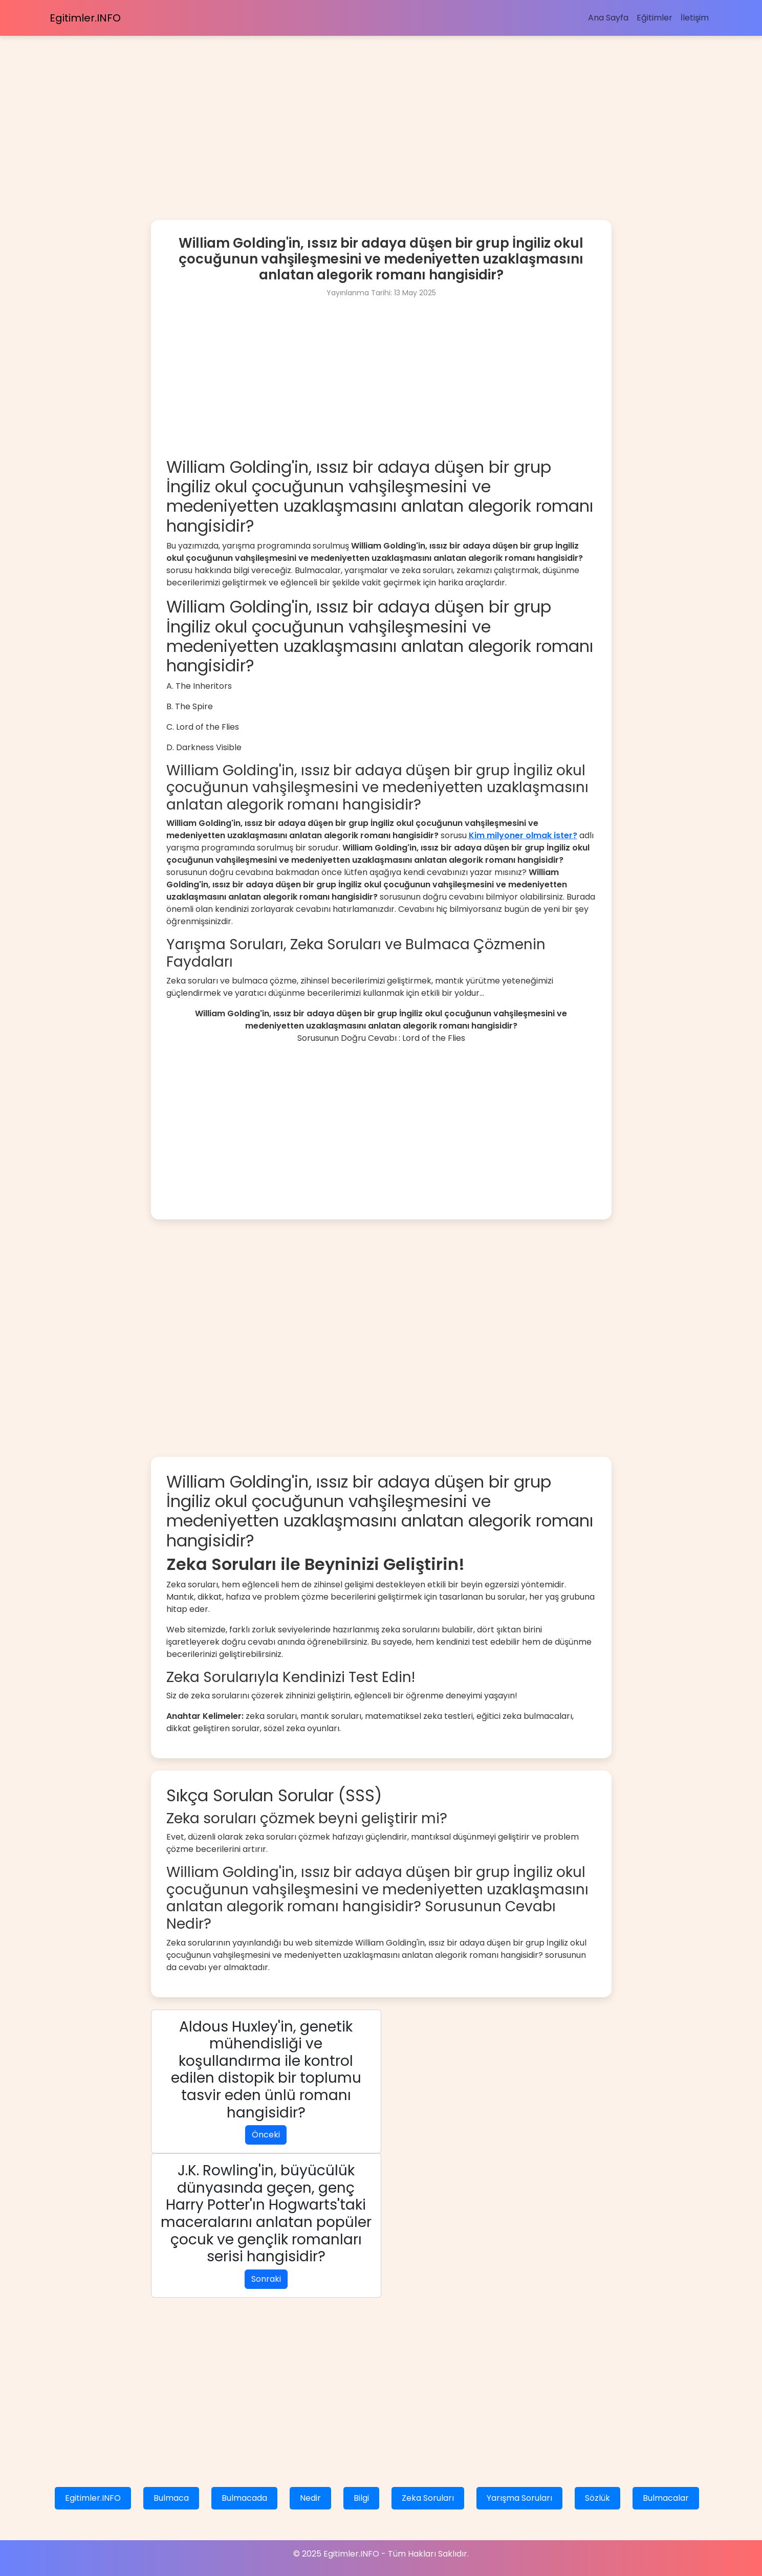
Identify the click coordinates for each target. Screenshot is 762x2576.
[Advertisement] (307, 107)
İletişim (695, 18)
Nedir (310, 2498)
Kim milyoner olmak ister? (523, 835)
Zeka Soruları (428, 2498)
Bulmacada (244, 2498)
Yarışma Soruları (519, 2498)
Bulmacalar (666, 2498)
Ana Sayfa (608, 18)
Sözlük (597, 2498)
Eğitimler (654, 18)
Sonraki (266, 2279)
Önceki (266, 2135)
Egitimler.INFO (85, 18)
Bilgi (361, 2498)
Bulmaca (171, 2498)
